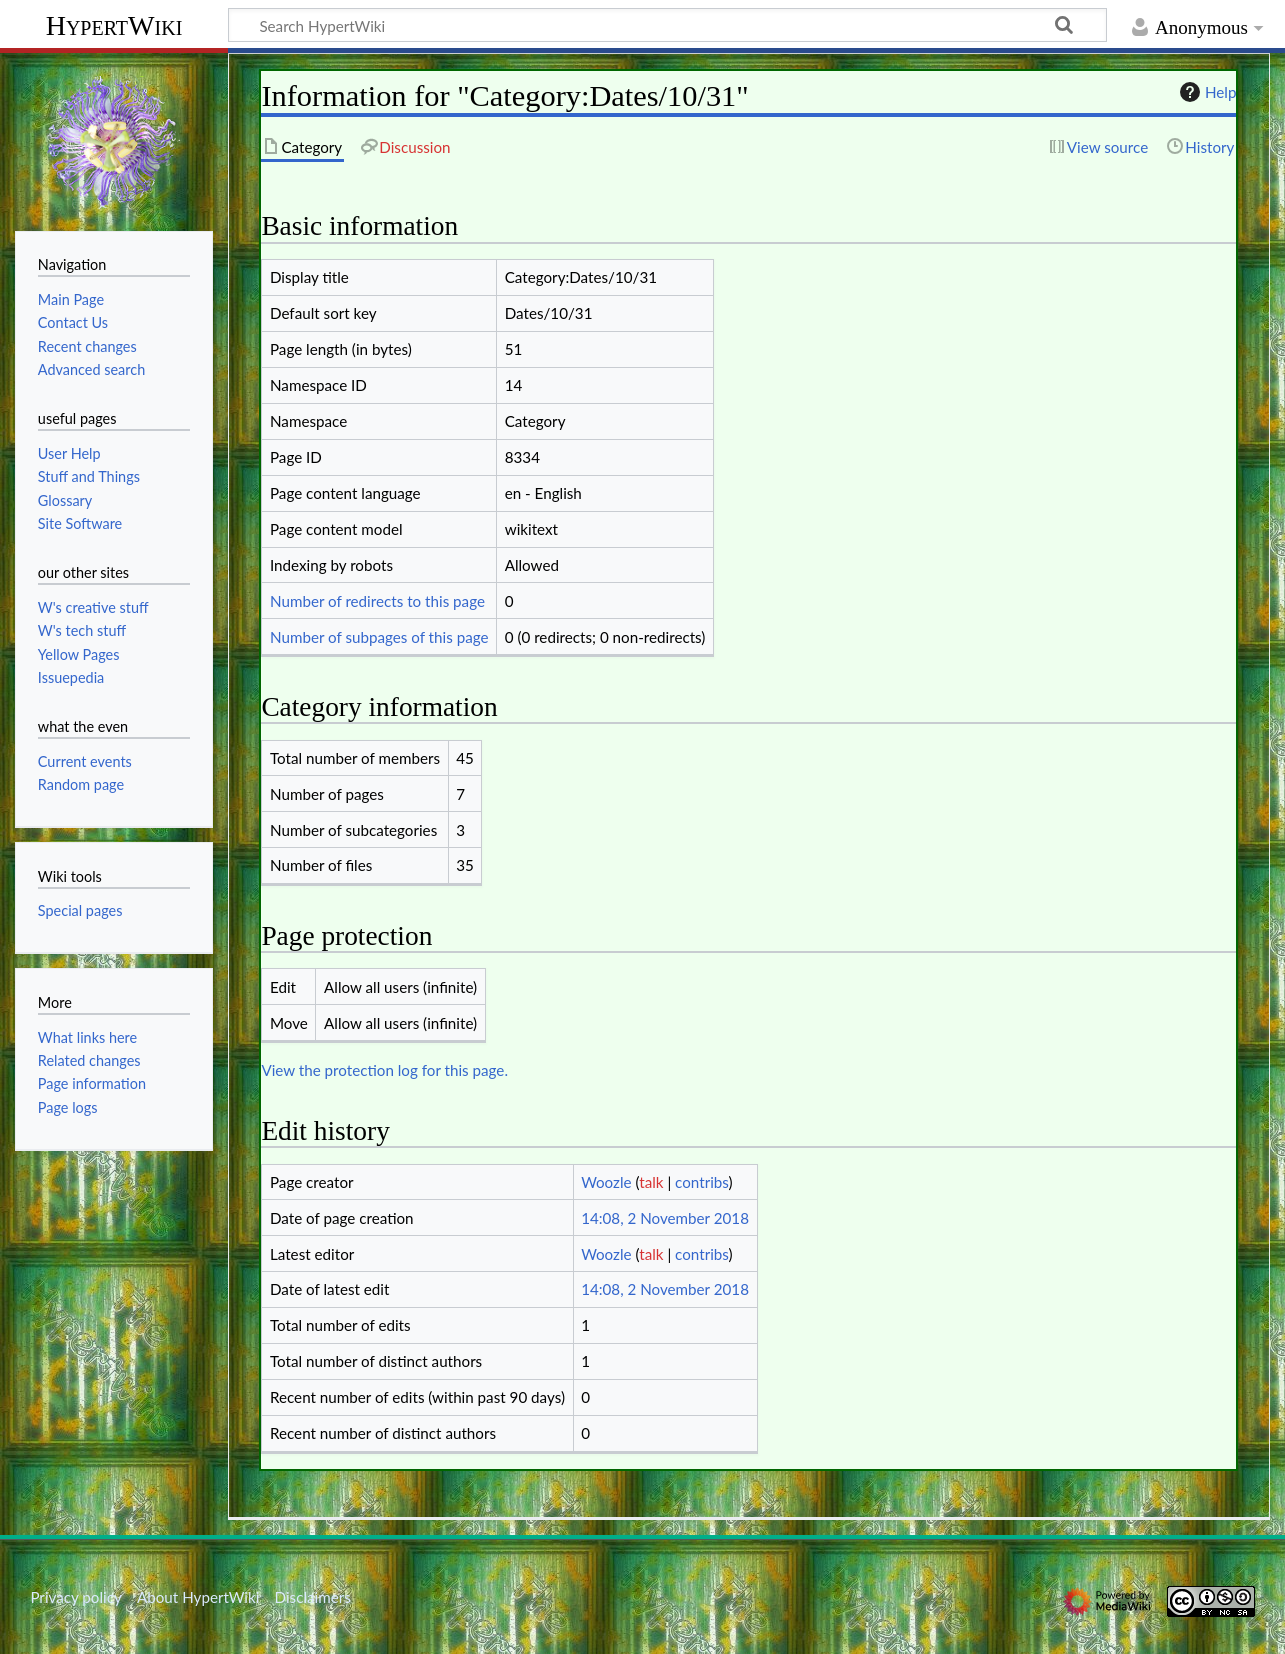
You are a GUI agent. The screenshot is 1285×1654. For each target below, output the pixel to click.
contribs (701, 1182)
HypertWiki (114, 25)
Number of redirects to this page (377, 601)
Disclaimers (313, 1597)
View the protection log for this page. (384, 1070)
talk (651, 1182)
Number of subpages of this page (379, 637)
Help (1205, 92)
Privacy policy (75, 1597)
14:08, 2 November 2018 (665, 1218)
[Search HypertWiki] (667, 25)
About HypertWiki (198, 1597)
